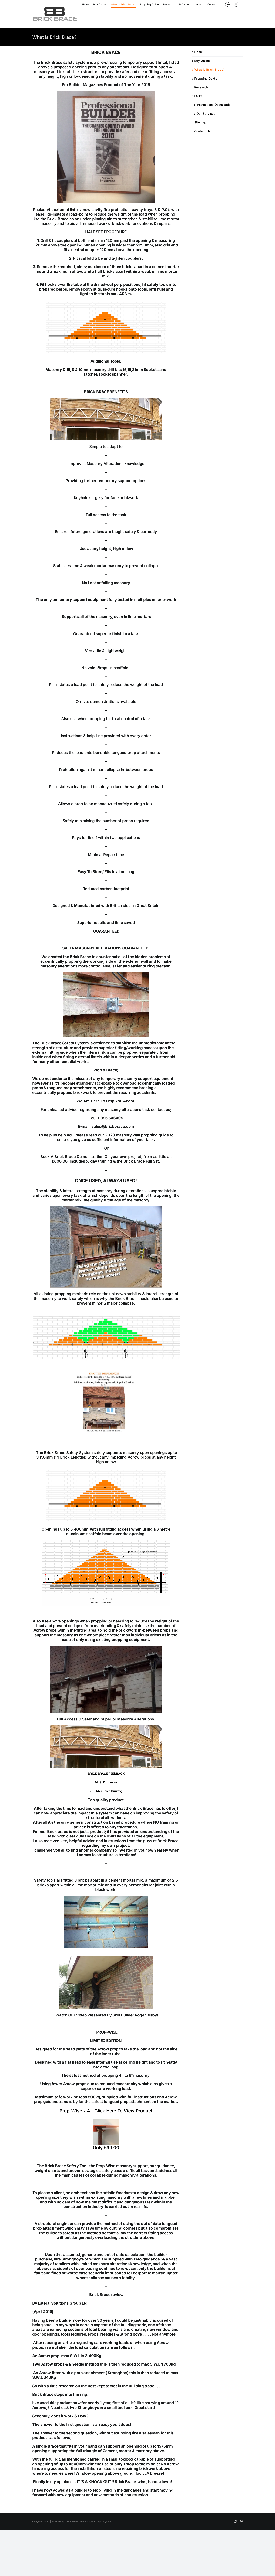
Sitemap (200, 122)
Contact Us (202, 131)
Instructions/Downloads (213, 104)
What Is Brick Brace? (209, 69)
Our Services (205, 113)
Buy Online (202, 61)
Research (201, 87)
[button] (236, 4)
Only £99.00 (106, 2147)
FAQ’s (198, 96)
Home (198, 52)
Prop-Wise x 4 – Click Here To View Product (105, 2110)
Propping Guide (205, 78)
